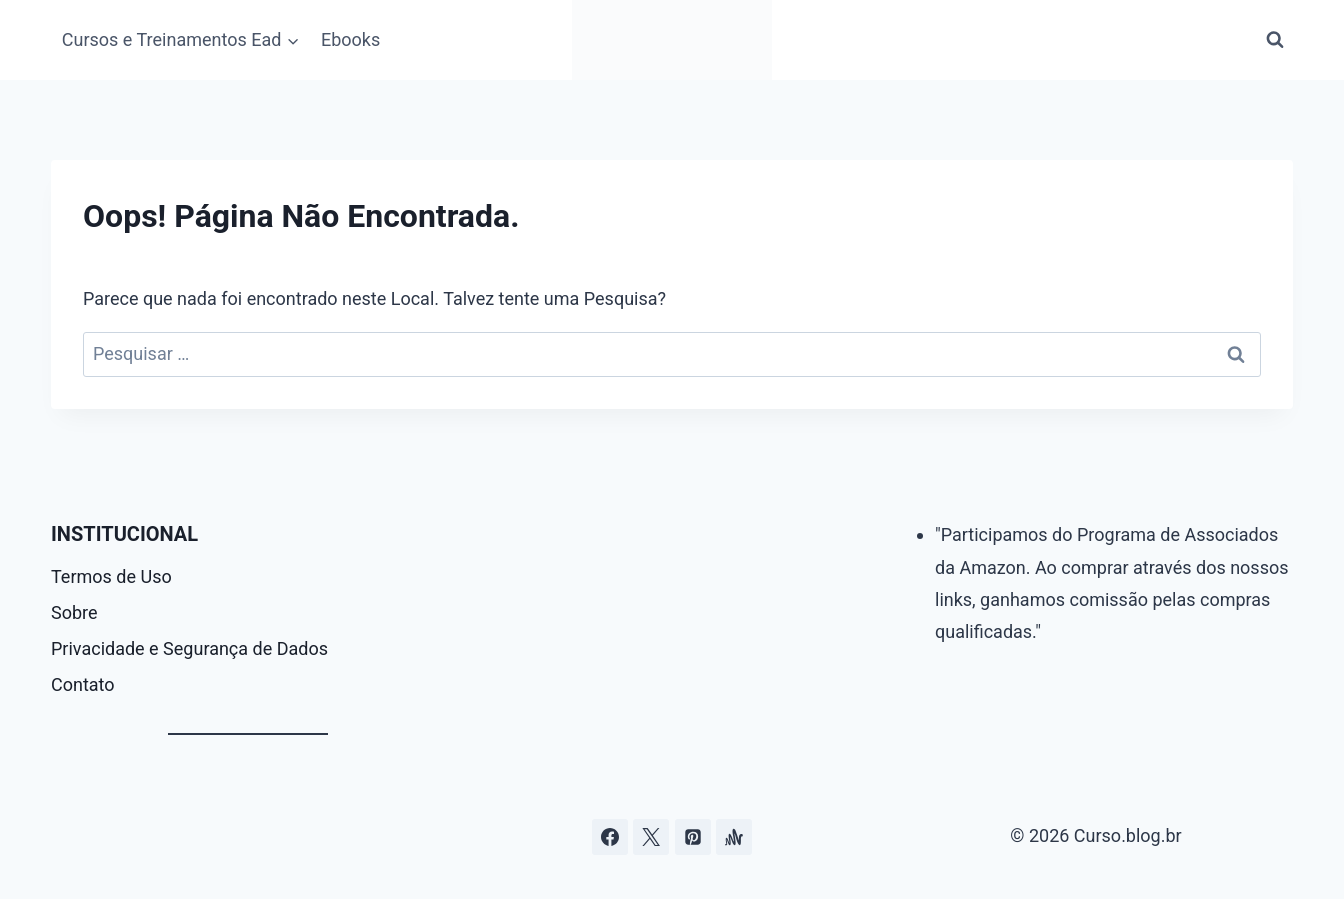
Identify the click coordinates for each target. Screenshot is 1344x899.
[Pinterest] (693, 837)
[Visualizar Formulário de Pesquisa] (1275, 40)
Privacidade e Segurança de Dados (189, 648)
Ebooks (350, 39)
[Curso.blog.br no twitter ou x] (651, 837)
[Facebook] (610, 837)
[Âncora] (734, 837)
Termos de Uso (111, 576)
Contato (83, 684)
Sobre (74, 612)
